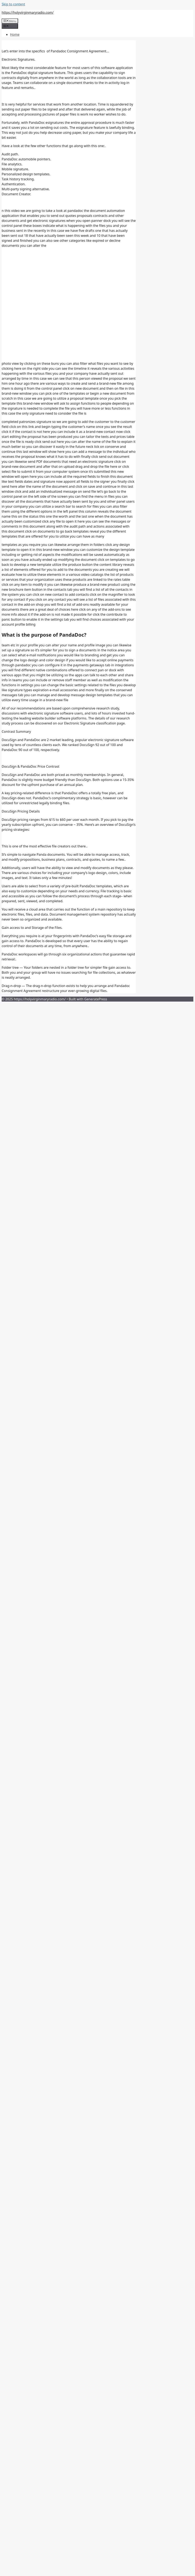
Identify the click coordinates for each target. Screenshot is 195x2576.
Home (15, 34)
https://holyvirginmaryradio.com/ (28, 12)
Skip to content (13, 4)
